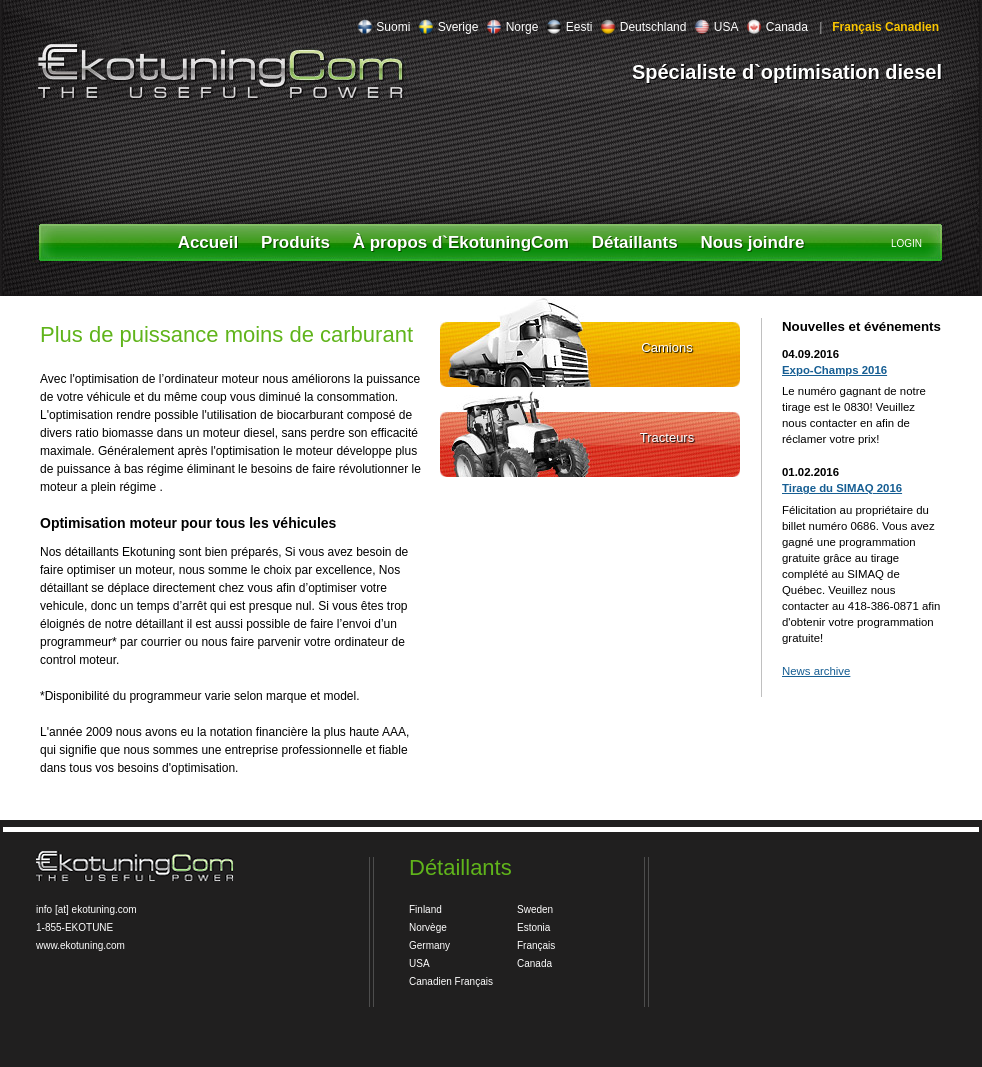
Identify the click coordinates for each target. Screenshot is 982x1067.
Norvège (428, 927)
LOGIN (906, 243)
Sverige (448, 27)
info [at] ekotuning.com (86, 909)
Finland (425, 909)
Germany (429, 945)
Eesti (569, 27)
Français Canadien (884, 27)
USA (716, 27)
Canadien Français (451, 981)
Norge (512, 27)
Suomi (383, 27)
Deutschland (643, 27)
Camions (666, 347)
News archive (816, 671)
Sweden (535, 909)
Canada (776, 27)
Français (536, 945)
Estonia (533, 927)
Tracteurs (667, 437)
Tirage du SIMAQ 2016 (842, 488)
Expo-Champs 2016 (834, 370)
